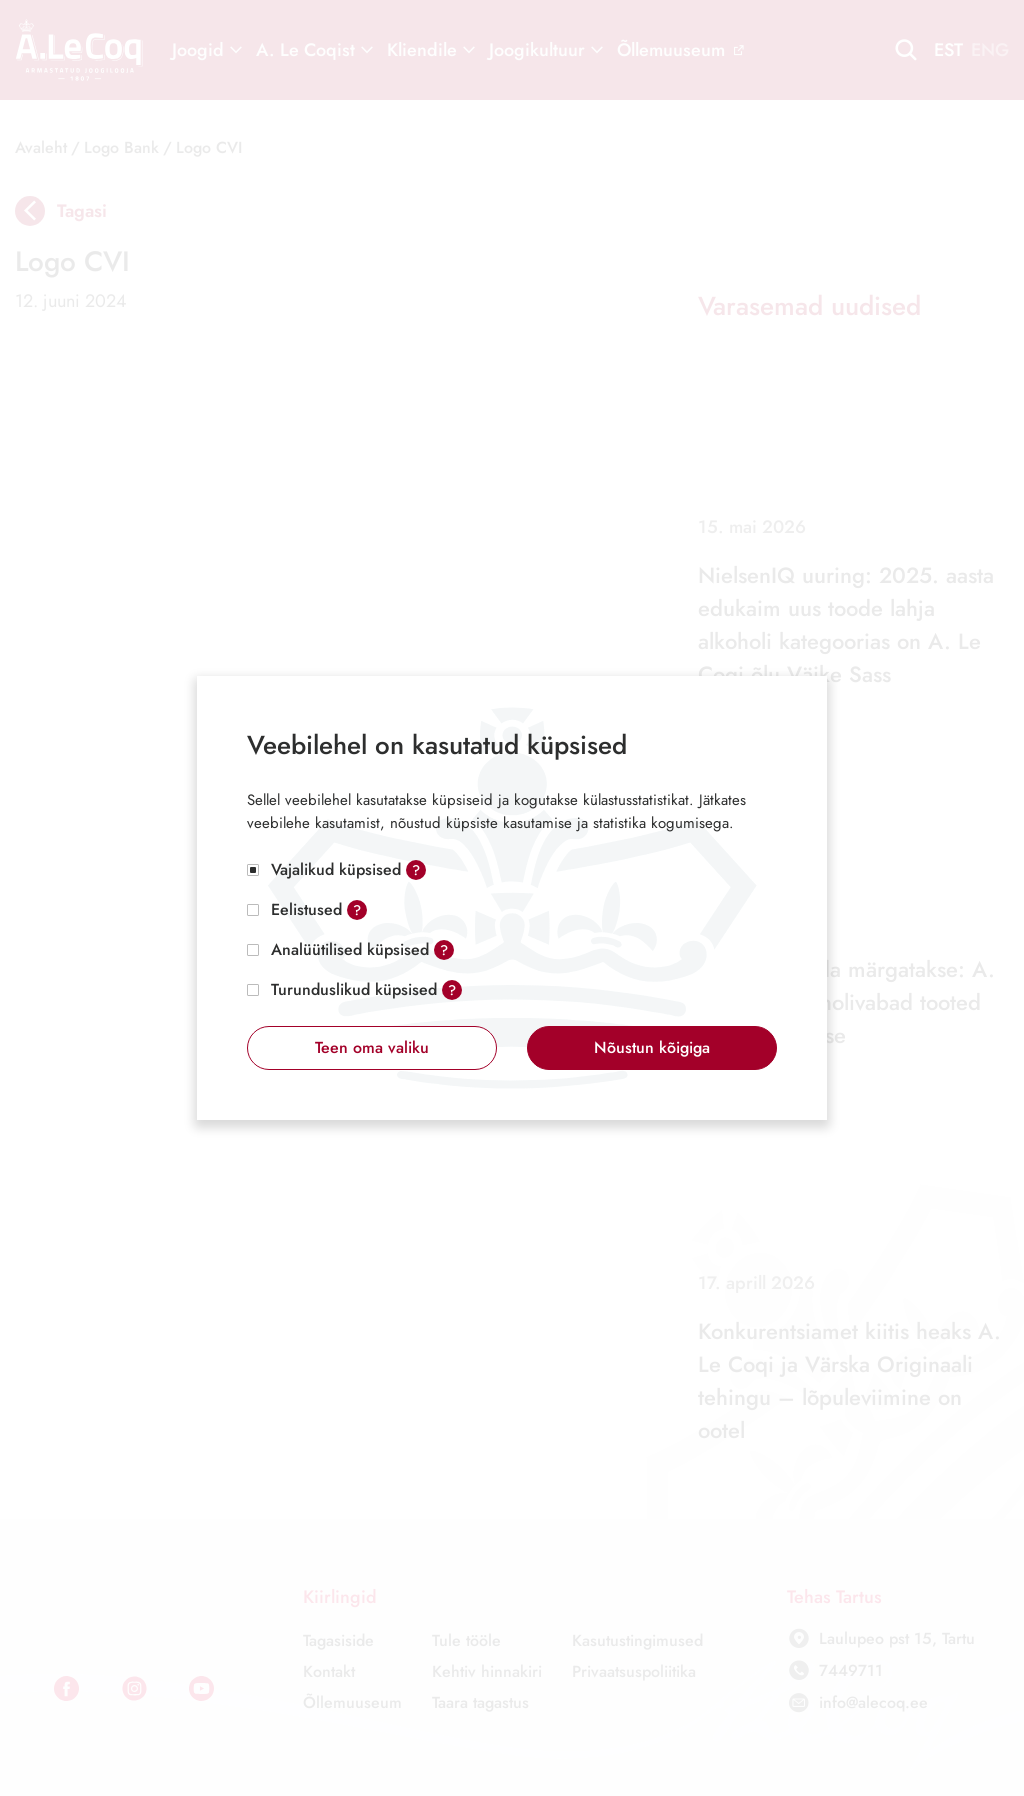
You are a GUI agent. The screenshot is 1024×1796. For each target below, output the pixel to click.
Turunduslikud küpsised (354, 989)
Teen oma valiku (372, 1047)
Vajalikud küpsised (336, 869)
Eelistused (306, 909)
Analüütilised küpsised (350, 949)
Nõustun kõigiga (652, 1047)
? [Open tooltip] (416, 870)
